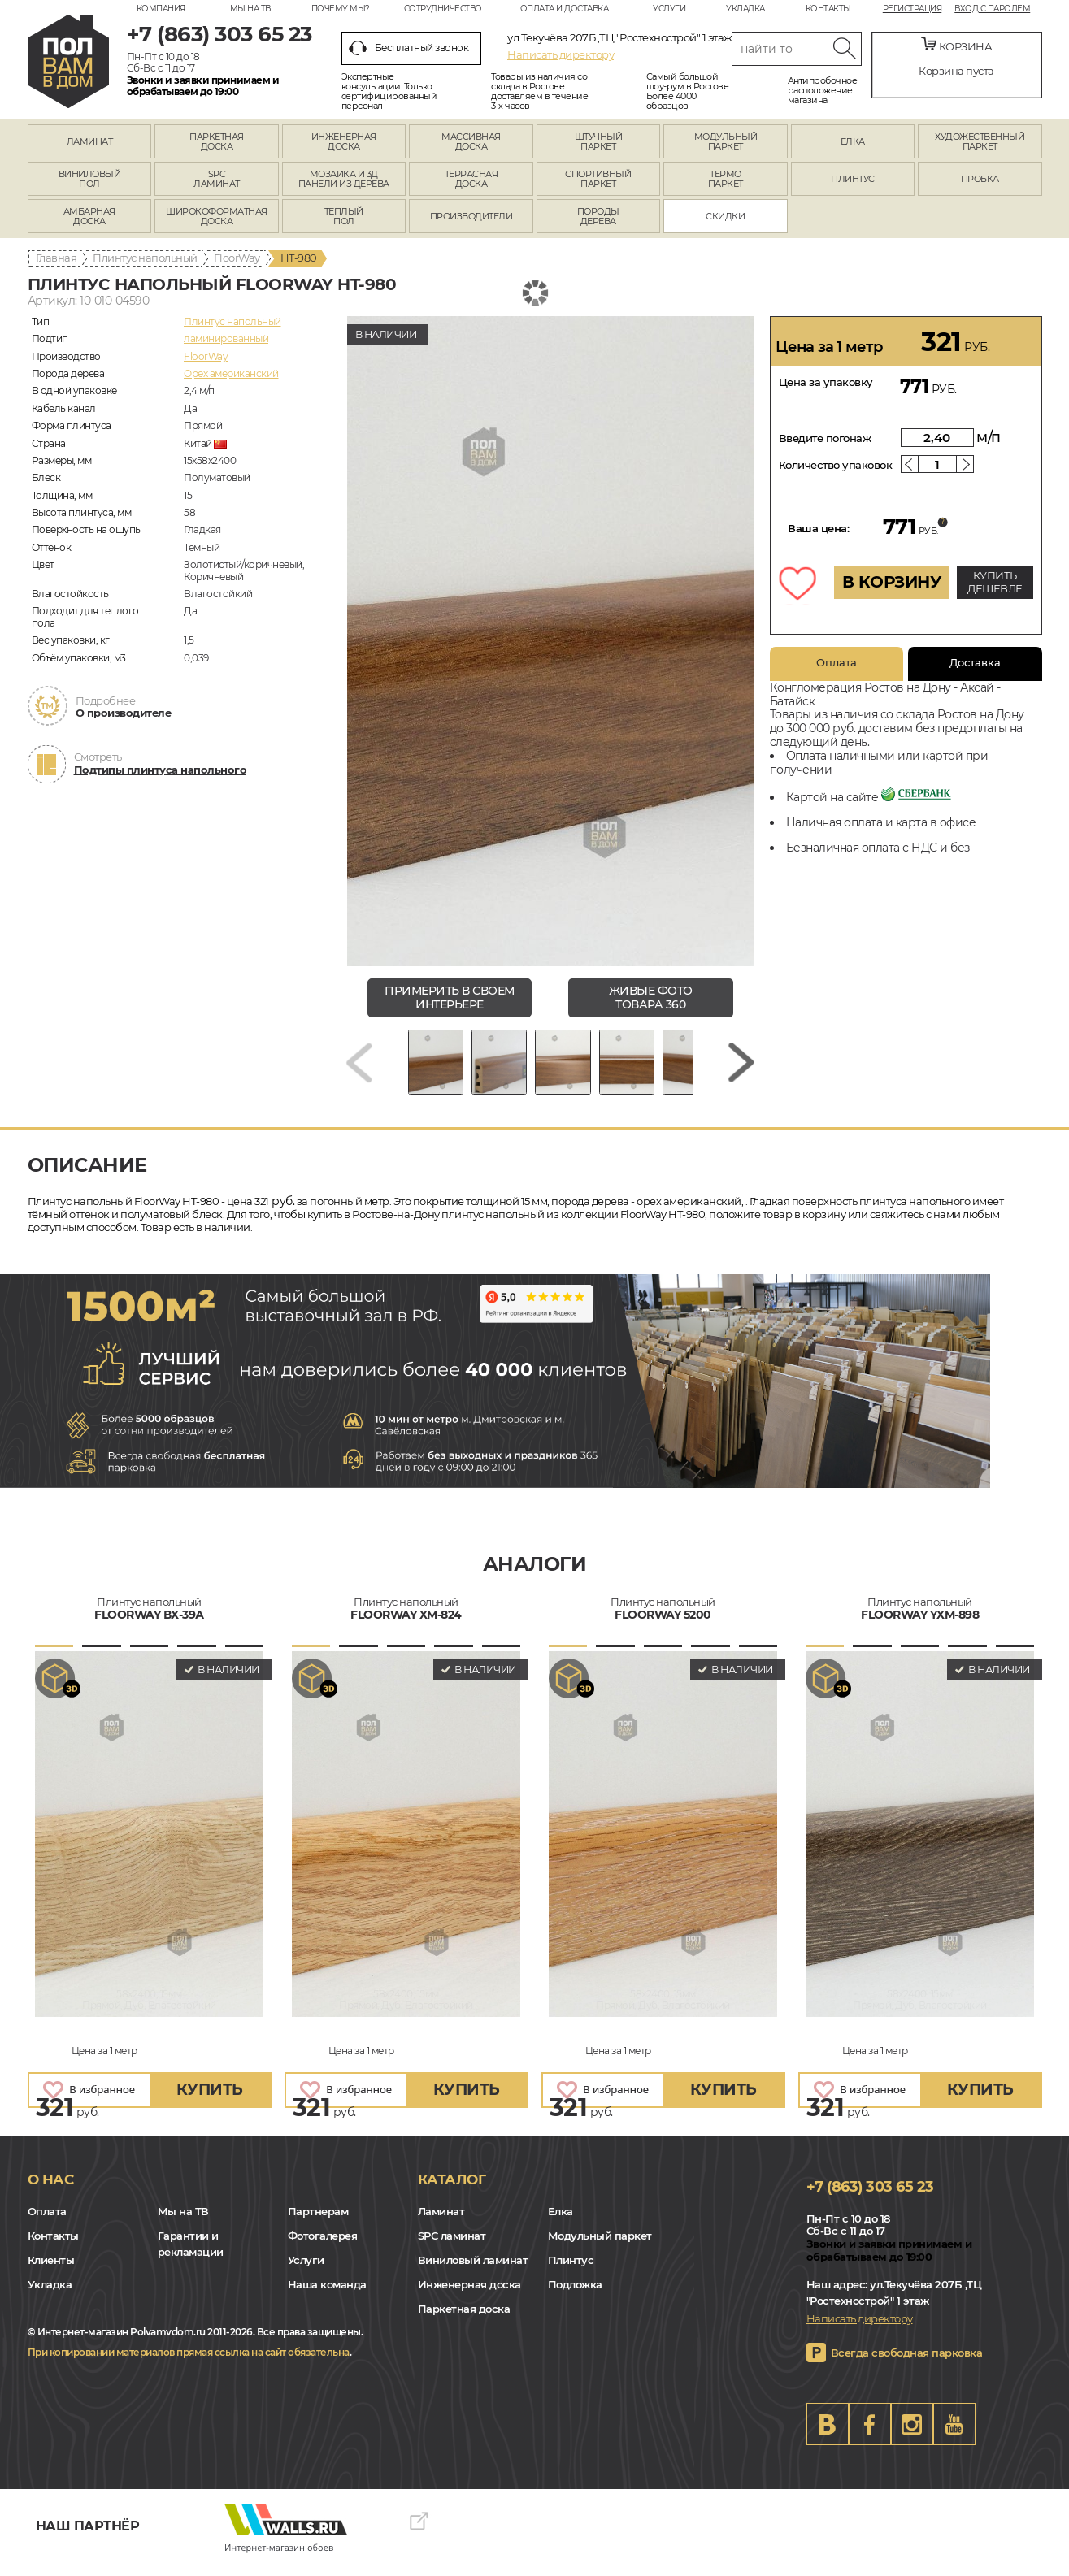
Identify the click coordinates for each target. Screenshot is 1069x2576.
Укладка (745, 8)
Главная (56, 257)
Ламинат (441, 2223)
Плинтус (571, 2272)
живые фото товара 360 (651, 997)
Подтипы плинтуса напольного (160, 769)
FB (870, 2436)
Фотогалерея (323, 2247)
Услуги (669, 8)
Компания (161, 8)
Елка (560, 2223)
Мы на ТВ (250, 8)
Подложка (575, 2296)
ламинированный (226, 338)
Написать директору (560, 54)
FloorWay (237, 257)
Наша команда (327, 2296)
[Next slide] (741, 1068)
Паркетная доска (464, 2320)
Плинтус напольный (145, 257)
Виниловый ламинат (473, 2272)
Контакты (828, 8)
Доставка (975, 662)
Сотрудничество (443, 8)
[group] (550, 641)
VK (827, 2436)
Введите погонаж (825, 438)
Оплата (836, 662)
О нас (51, 2191)
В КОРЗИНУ (891, 582)
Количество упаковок (836, 464)
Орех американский (231, 373)
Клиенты (51, 2272)
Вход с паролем (992, 9)
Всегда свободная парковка (907, 2364)
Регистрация (912, 9)
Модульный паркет (600, 2247)
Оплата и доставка (564, 8)
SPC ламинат (452, 2247)
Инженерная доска (469, 2296)
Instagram (912, 2436)
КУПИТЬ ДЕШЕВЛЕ (995, 582)
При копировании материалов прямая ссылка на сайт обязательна (189, 2363)
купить (209, 2101)
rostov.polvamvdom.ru (68, 61)
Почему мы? (340, 8)
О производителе (124, 712)
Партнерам (318, 2223)
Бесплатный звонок (409, 48)
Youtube (954, 2436)
